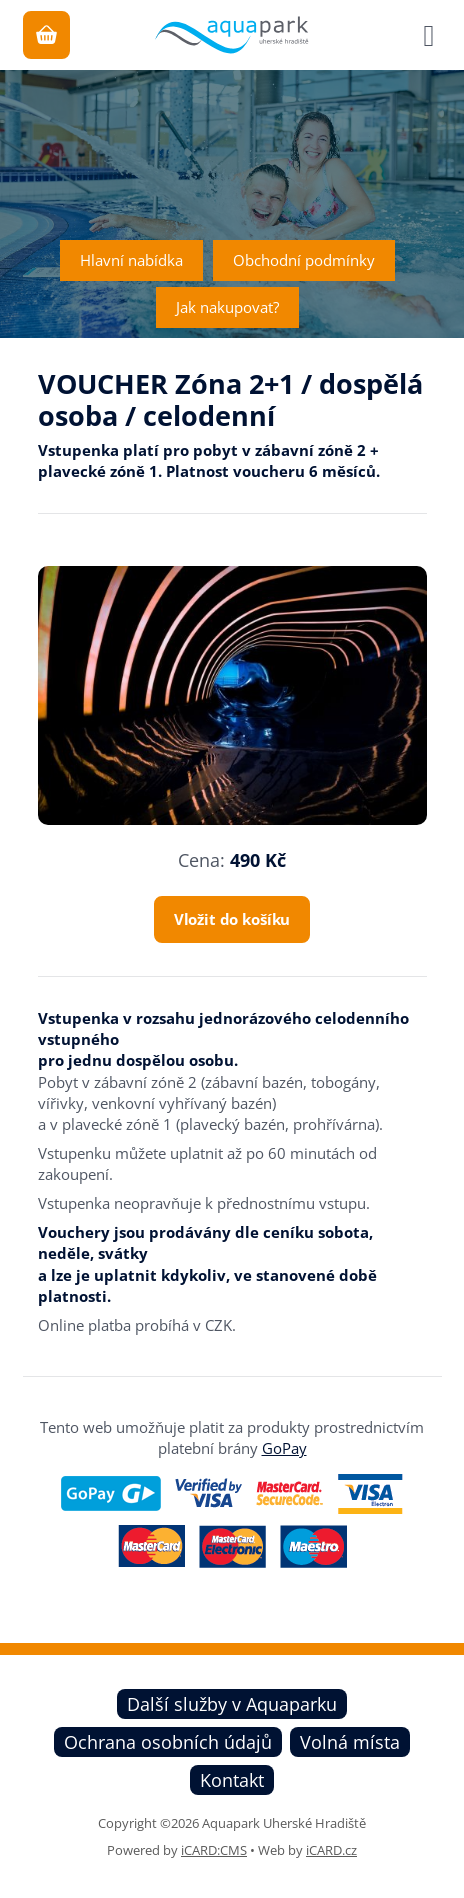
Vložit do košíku (232, 919)
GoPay (284, 1448)
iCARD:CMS (214, 1850)
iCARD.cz (331, 1850)
